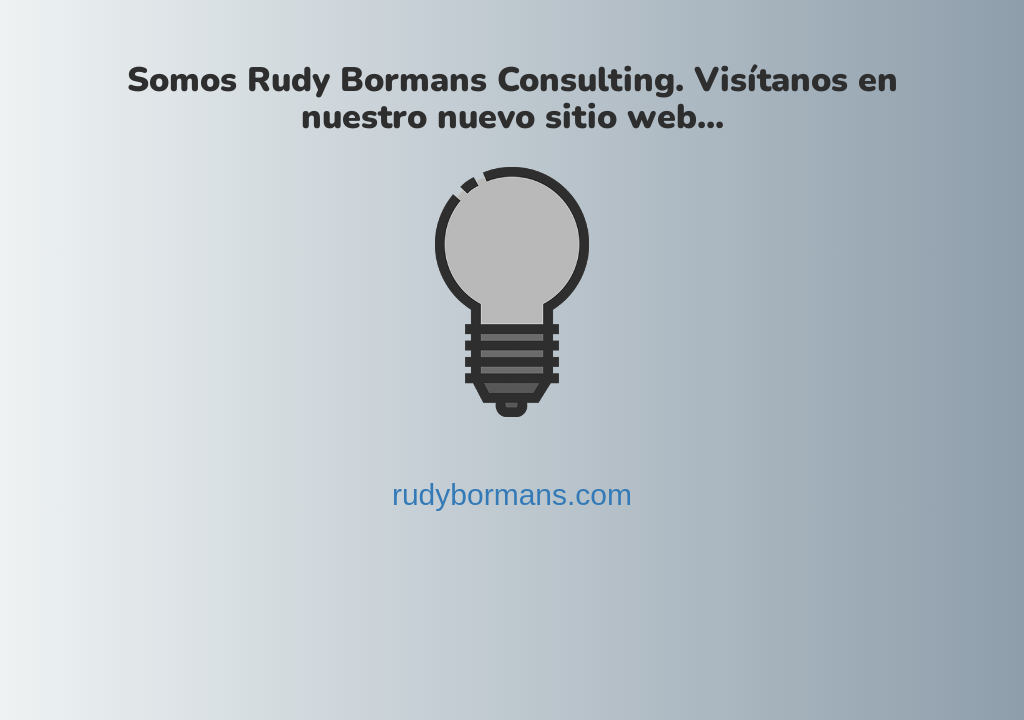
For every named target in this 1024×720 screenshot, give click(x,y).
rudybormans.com (512, 494)
